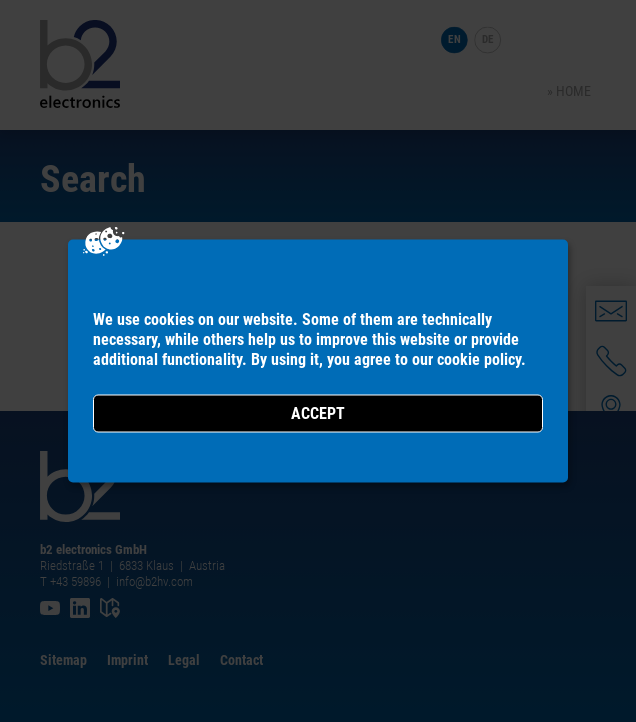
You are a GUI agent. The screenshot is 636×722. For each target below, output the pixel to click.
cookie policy (479, 359)
